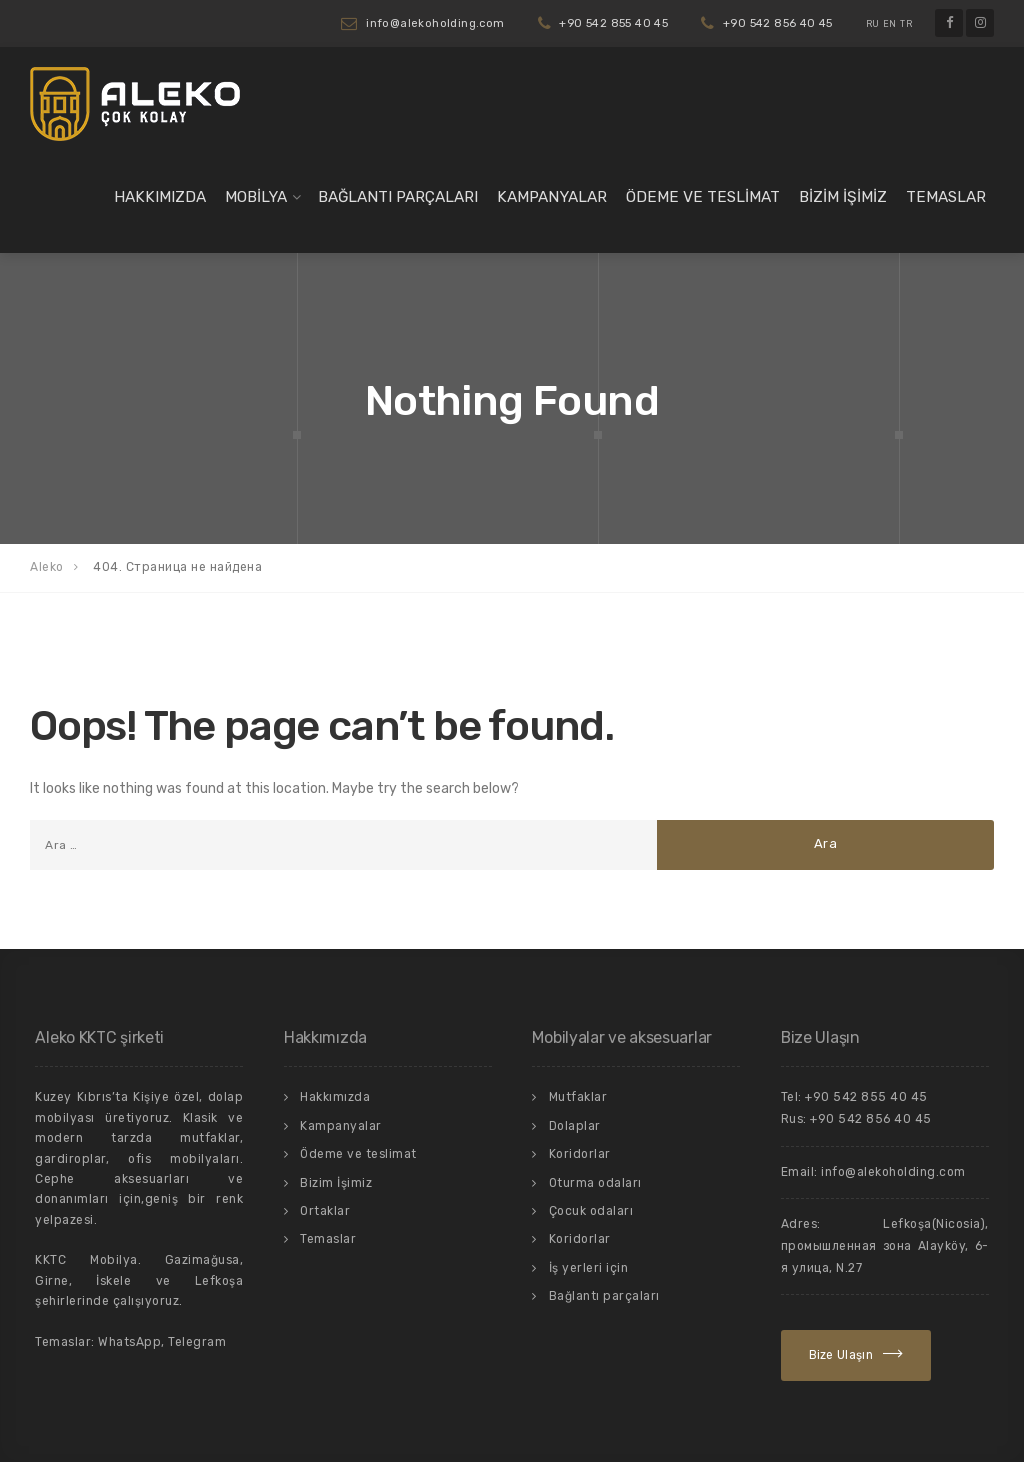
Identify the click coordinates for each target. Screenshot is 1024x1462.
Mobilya (256, 197)
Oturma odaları (595, 1183)
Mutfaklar (578, 1097)
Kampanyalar (552, 197)
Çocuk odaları (591, 1211)
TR (906, 24)
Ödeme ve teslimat (703, 197)
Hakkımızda (160, 197)
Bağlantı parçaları (398, 197)
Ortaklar (325, 1211)
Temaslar (946, 197)
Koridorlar (580, 1154)
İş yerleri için (589, 1268)
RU (873, 24)
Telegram (197, 1342)
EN (890, 24)
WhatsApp (129, 1342)
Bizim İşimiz (843, 197)
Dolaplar (575, 1126)
